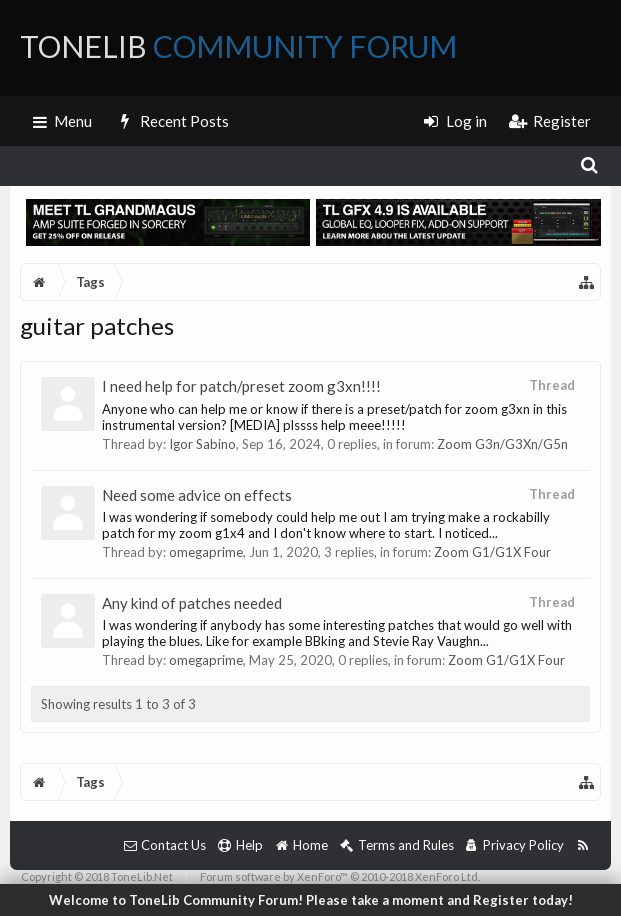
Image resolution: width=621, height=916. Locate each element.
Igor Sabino (202, 444)
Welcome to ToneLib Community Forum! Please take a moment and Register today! (311, 900)
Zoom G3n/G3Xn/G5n (502, 444)
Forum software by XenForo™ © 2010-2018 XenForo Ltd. (340, 876)
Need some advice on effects (197, 495)
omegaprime (206, 552)
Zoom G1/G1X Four (492, 552)
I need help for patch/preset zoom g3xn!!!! (241, 386)
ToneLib (238, 46)
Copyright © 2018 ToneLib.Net (97, 876)
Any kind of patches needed (192, 603)
